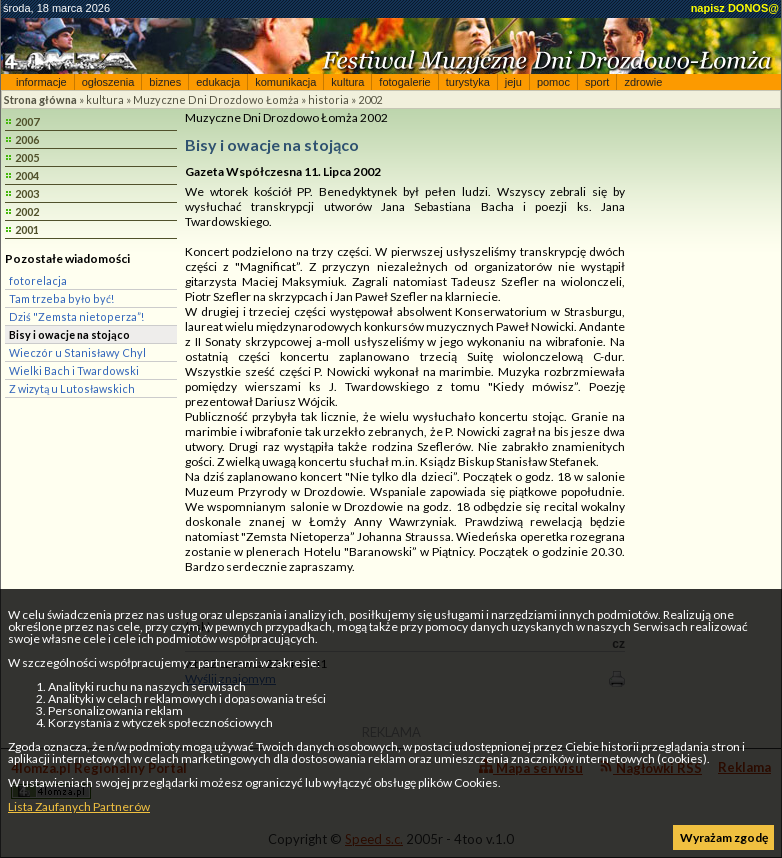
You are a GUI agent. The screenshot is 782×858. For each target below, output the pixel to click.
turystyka (468, 82)
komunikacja (285, 82)
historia (328, 99)
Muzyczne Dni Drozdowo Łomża (216, 99)
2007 (27, 121)
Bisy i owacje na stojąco (69, 334)
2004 (27, 175)
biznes (165, 82)
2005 (27, 157)
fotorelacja (38, 280)
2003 (27, 193)
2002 (370, 99)
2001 (27, 229)
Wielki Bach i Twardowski (74, 370)
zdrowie (643, 82)
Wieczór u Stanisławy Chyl (77, 352)
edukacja (218, 82)
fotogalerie (404, 82)
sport (597, 82)
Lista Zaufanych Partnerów (79, 806)
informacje (41, 82)
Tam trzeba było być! (61, 298)
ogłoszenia (108, 82)
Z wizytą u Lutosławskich (72, 388)
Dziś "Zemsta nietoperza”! (76, 316)
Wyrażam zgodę (724, 837)
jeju (513, 82)
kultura (347, 82)
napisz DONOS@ (735, 8)
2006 (27, 139)
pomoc (553, 82)
